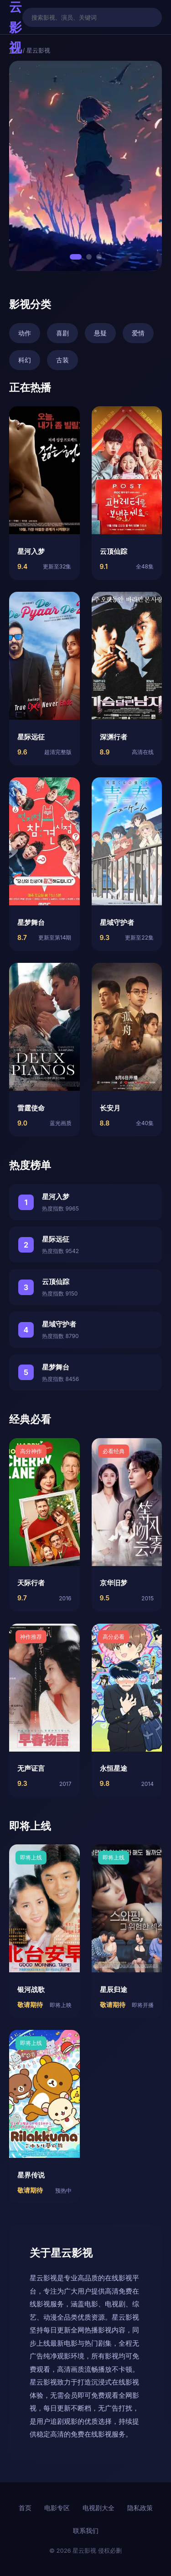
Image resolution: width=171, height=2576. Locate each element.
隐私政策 (140, 2508)
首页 (25, 2508)
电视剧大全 (98, 2508)
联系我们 (85, 2530)
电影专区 (57, 2508)
